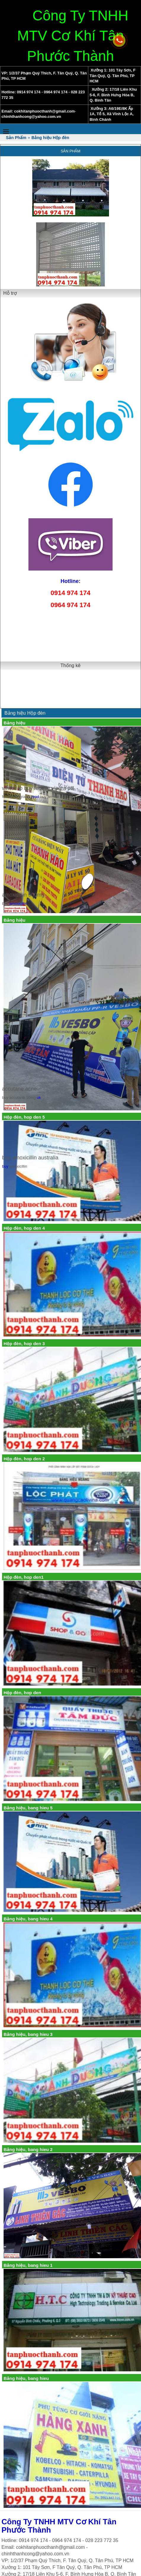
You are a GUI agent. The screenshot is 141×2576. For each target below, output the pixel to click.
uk (39, 1097)
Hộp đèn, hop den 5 (24, 1117)
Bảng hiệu (14, 722)
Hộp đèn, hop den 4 (24, 1228)
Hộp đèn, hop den (22, 1692)
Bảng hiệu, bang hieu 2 (28, 2149)
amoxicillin (18, 903)
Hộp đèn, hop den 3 (24, 1343)
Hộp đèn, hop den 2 (24, 1458)
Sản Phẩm (71, 151)
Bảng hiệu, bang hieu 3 (28, 2034)
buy (5, 1166)
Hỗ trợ (10, 293)
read (35, 796)
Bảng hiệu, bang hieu (26, 2378)
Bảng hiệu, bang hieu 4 (28, 1918)
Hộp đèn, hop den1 (24, 1577)
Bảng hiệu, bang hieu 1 (28, 2265)
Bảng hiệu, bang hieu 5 (28, 1807)
